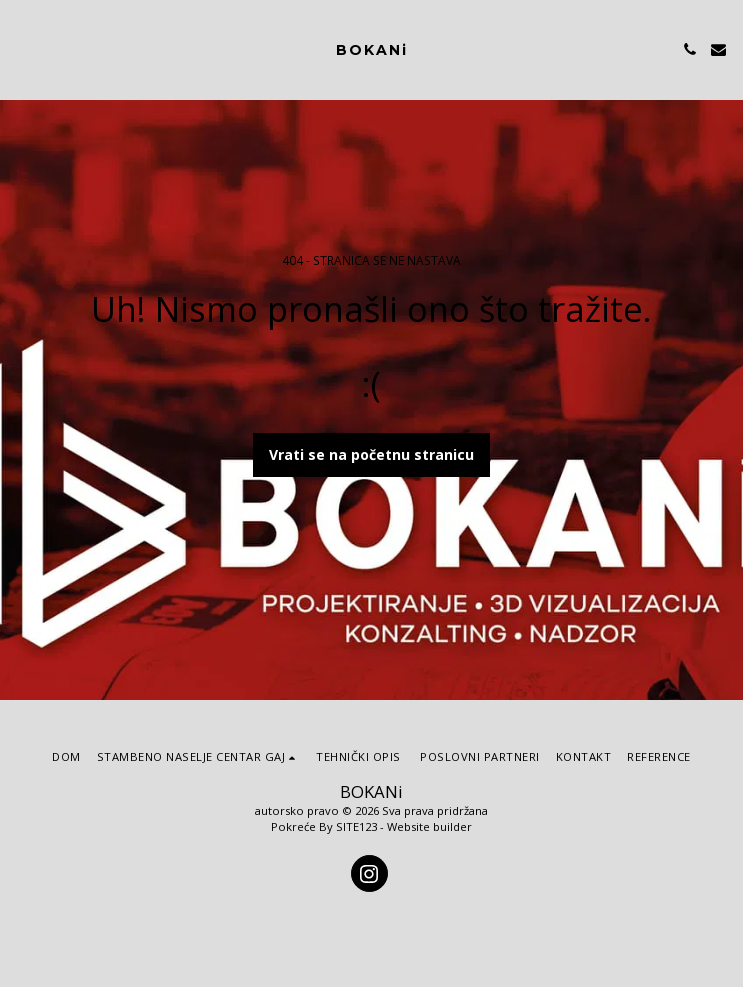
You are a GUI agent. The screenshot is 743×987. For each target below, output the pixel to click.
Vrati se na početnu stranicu (371, 454)
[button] (22, 48)
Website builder (429, 826)
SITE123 (356, 826)
